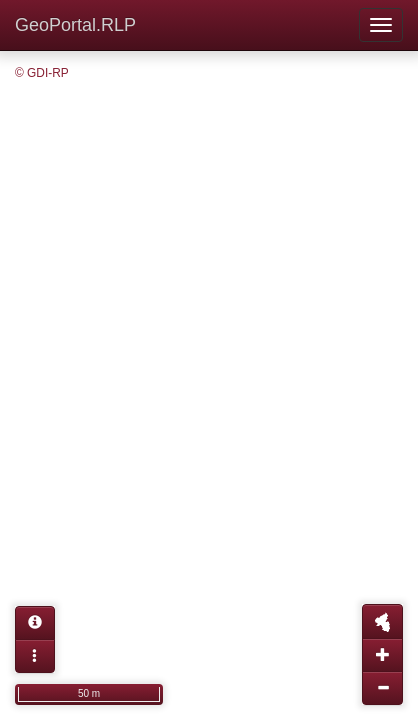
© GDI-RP (42, 73)
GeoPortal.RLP (75, 25)
